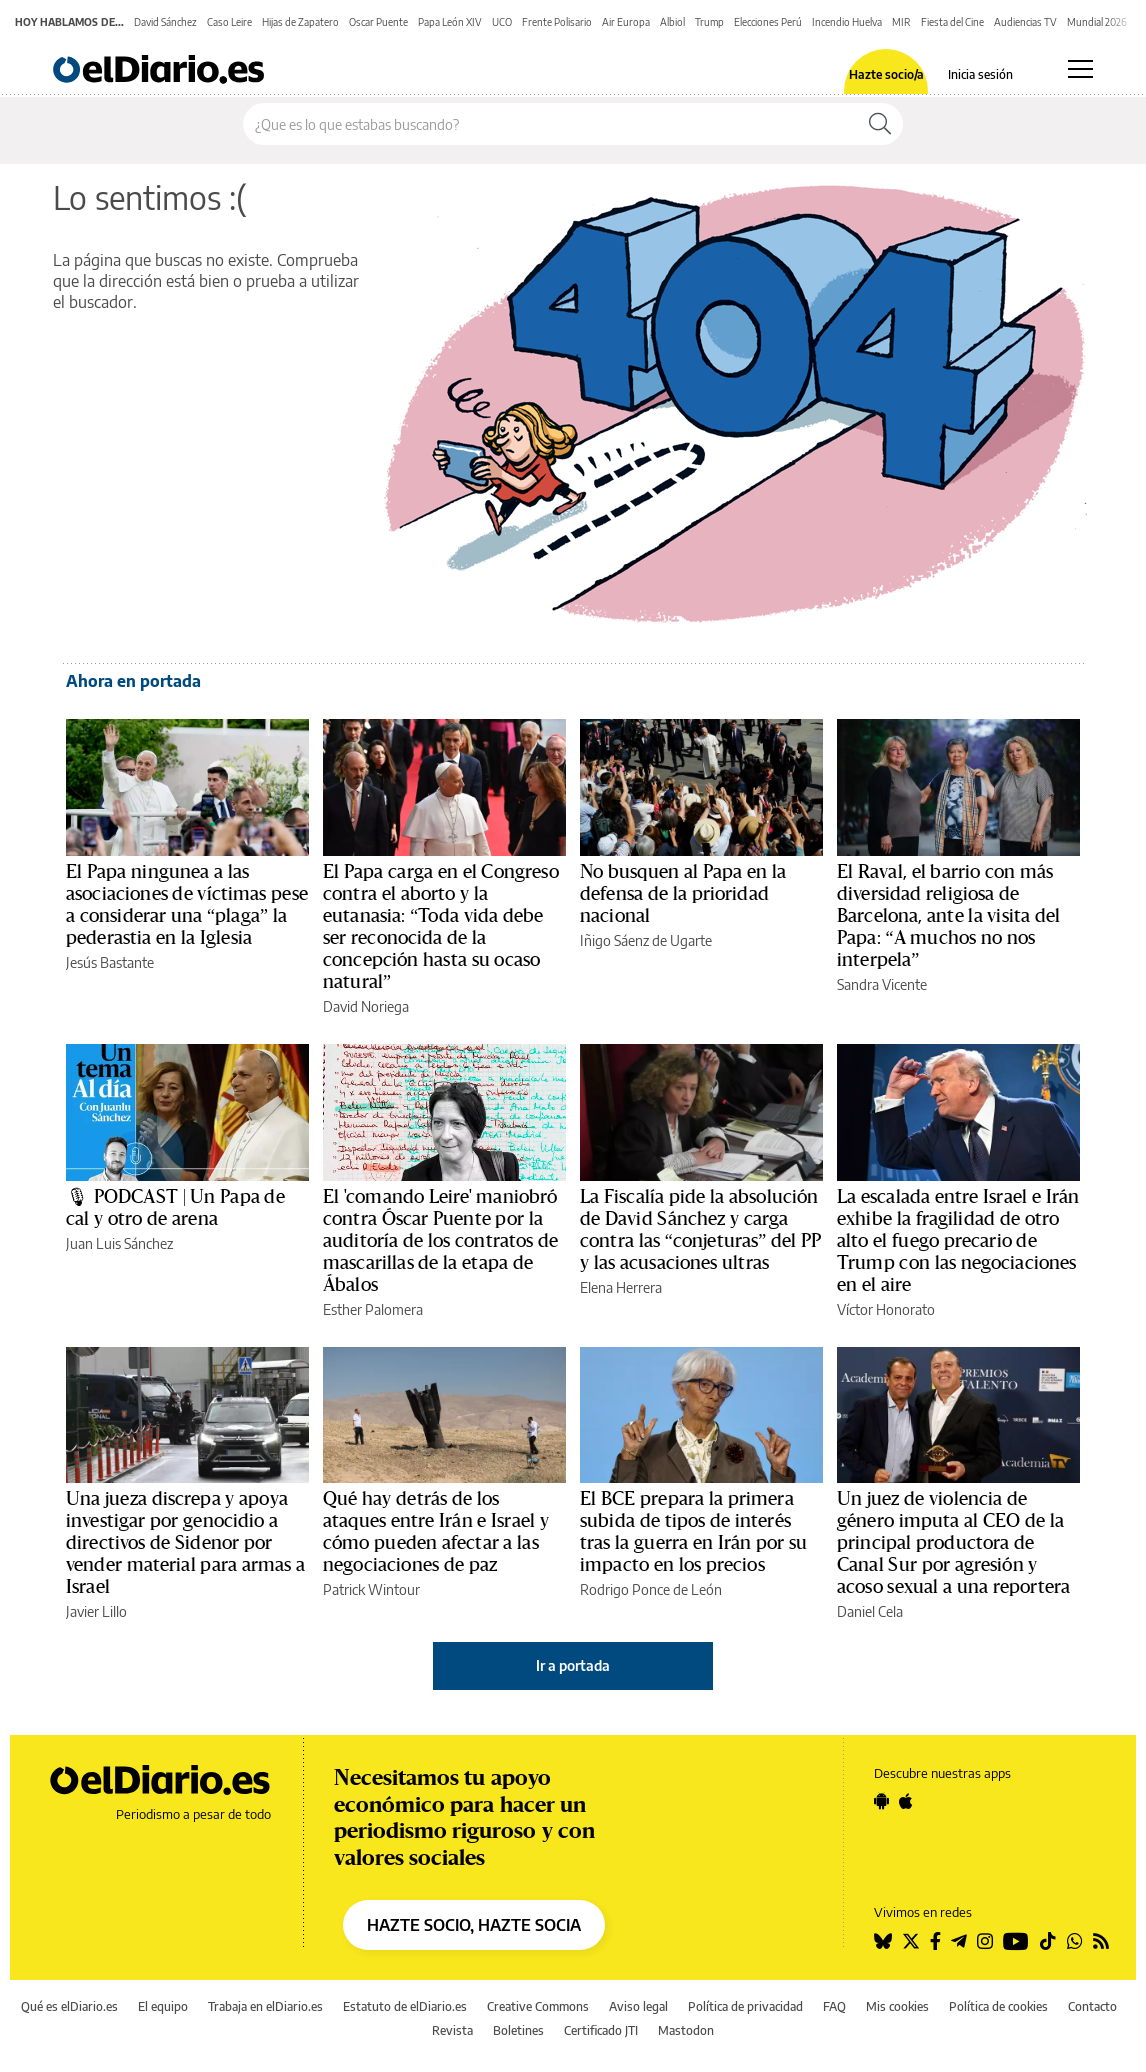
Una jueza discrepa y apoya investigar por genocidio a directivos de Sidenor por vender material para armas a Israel (185, 1543)
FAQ (834, 2006)
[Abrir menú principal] (1080, 69)
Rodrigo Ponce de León (651, 1589)
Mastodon (686, 2030)
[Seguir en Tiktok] (1048, 1941)
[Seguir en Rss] (1101, 1941)
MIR (901, 22)
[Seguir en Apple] (906, 1801)
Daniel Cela (870, 1611)
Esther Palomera (373, 1309)
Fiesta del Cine (952, 22)
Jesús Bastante (110, 962)
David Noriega (366, 1006)
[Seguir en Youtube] (1016, 1941)
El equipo (163, 2006)
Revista (452, 2030)
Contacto (1092, 2006)
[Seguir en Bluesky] (883, 1941)
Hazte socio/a (886, 75)
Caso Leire (229, 22)
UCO (502, 22)
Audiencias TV (1025, 22)
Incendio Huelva (847, 22)
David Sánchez (165, 22)
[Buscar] (880, 124)
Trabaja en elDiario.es (265, 2006)
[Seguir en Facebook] (935, 1941)
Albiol (672, 22)
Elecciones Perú (768, 22)
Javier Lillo (96, 1611)
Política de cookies (998, 2006)
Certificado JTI (601, 2030)
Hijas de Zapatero (300, 22)
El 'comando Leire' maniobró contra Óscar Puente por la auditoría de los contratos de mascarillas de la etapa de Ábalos (440, 1241)
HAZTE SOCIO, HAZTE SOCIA (474, 1925)
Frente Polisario (557, 22)
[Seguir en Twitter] (911, 1941)
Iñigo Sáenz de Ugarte (646, 940)
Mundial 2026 (1097, 22)
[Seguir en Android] (881, 1801)
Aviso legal (638, 2006)
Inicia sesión (980, 75)
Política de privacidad (745, 2006)
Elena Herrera (621, 1287)
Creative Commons (538, 2006)
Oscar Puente (378, 22)
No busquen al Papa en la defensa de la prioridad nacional (683, 894)
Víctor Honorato (886, 1309)
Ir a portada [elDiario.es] (573, 1665)
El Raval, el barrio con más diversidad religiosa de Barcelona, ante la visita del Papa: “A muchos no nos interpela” (948, 916)
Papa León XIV (450, 22)
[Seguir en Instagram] (985, 1941)
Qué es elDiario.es (69, 2006)
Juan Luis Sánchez (119, 1243)
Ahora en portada (133, 681)
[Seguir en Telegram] (959, 1941)
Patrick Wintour (371, 1589)
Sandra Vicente (882, 984)
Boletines (518, 2030)
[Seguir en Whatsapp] (1075, 1941)
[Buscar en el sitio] (550, 124)
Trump (709, 22)
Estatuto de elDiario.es (405, 2006)
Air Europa (626, 22)
